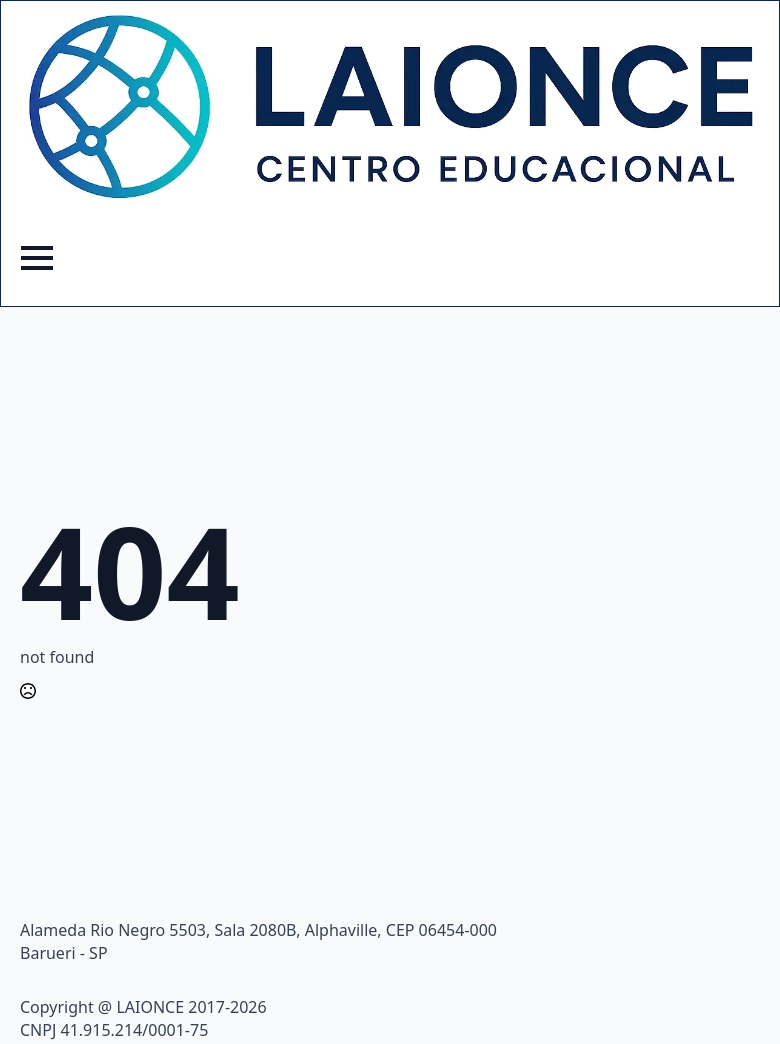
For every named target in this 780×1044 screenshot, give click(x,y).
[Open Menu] (37, 258)
